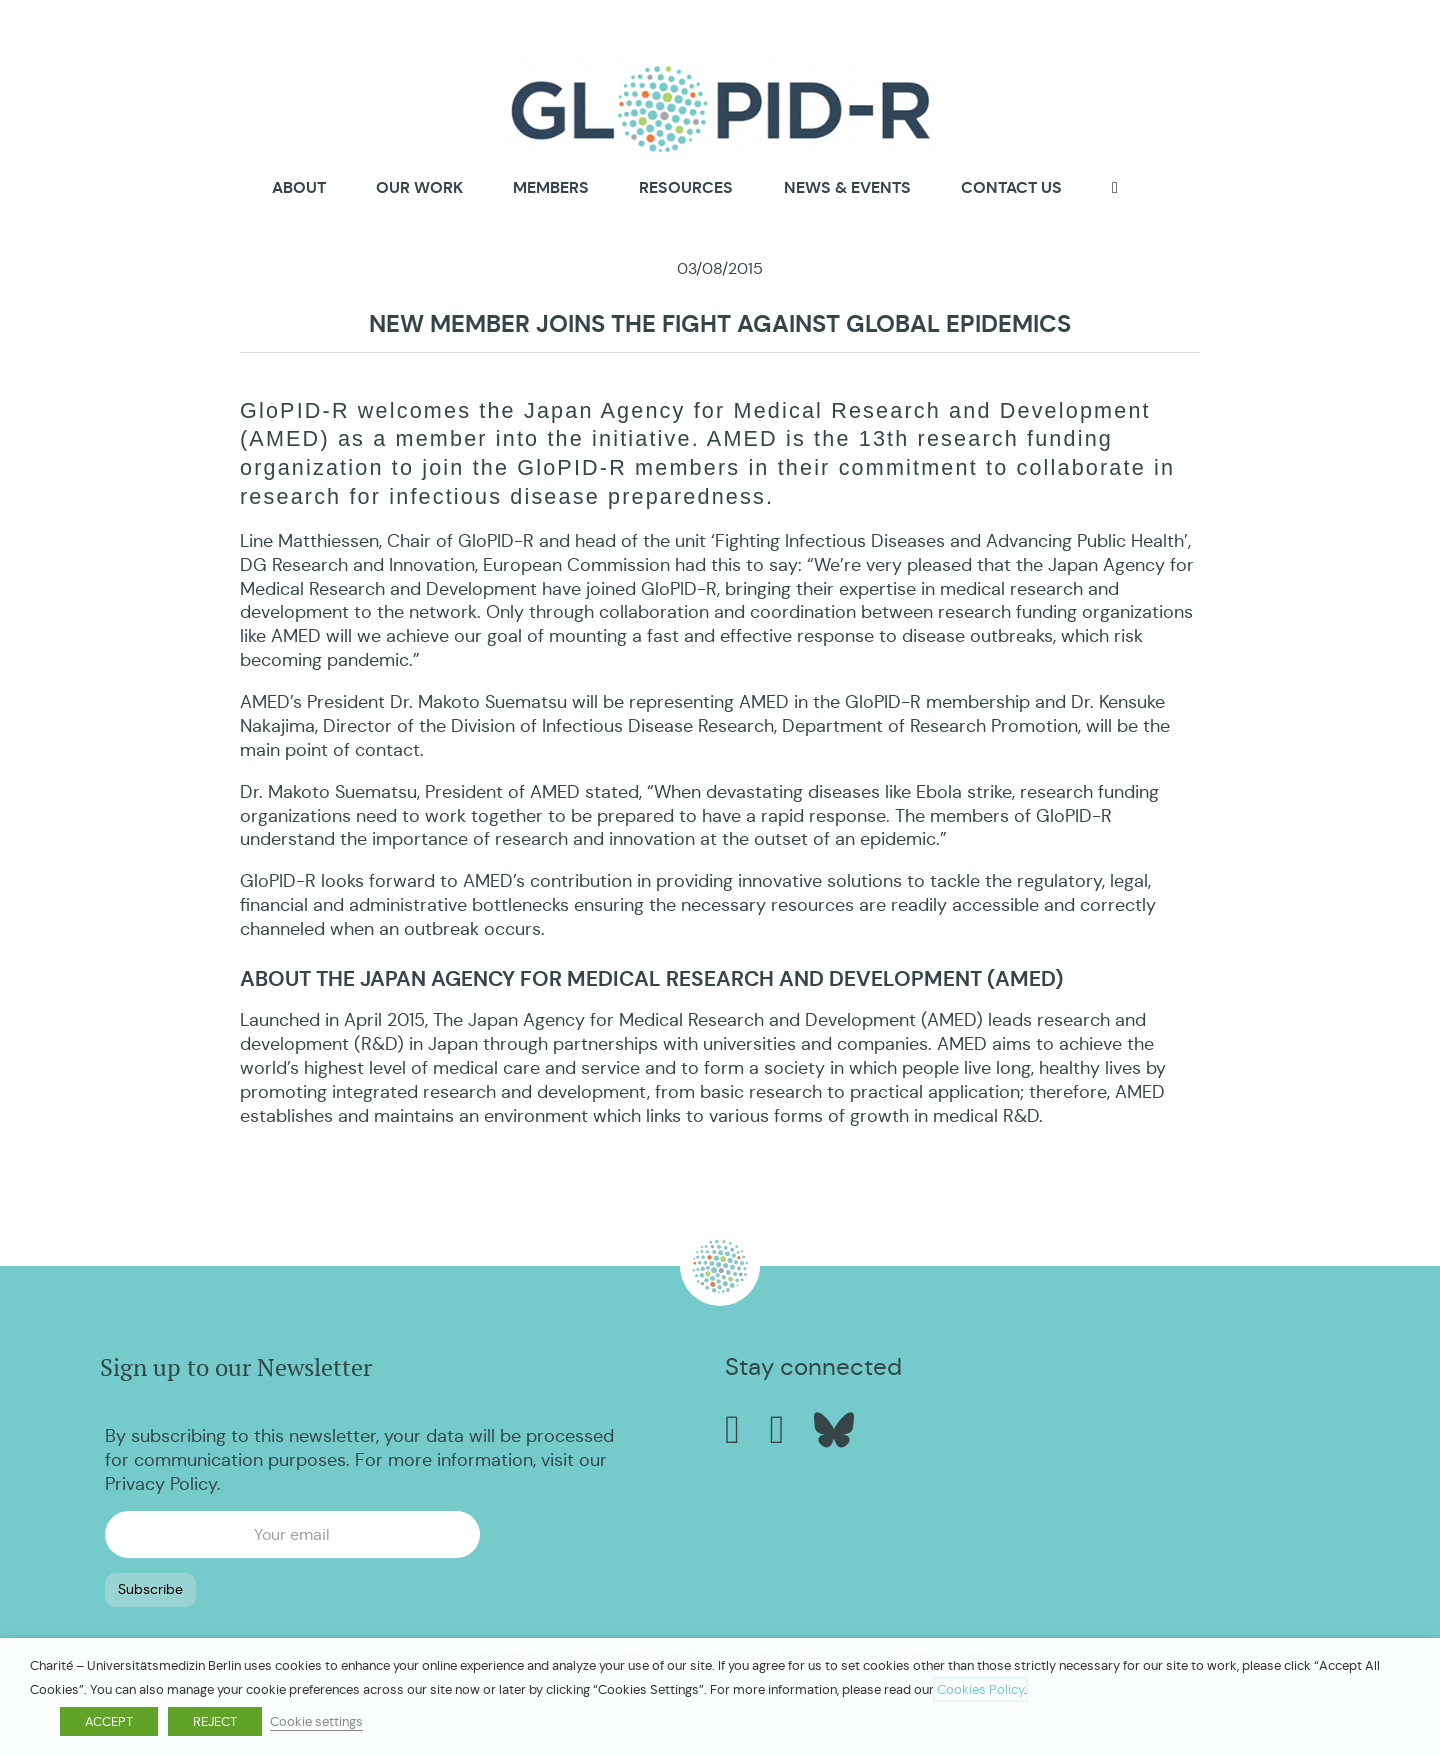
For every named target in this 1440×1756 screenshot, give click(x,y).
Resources (686, 187)
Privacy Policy (161, 1481)
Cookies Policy (980, 1689)
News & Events (847, 187)
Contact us (1011, 187)
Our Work (419, 187)
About (299, 188)
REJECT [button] (215, 1721)
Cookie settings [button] (316, 1721)
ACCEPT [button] (109, 1721)
